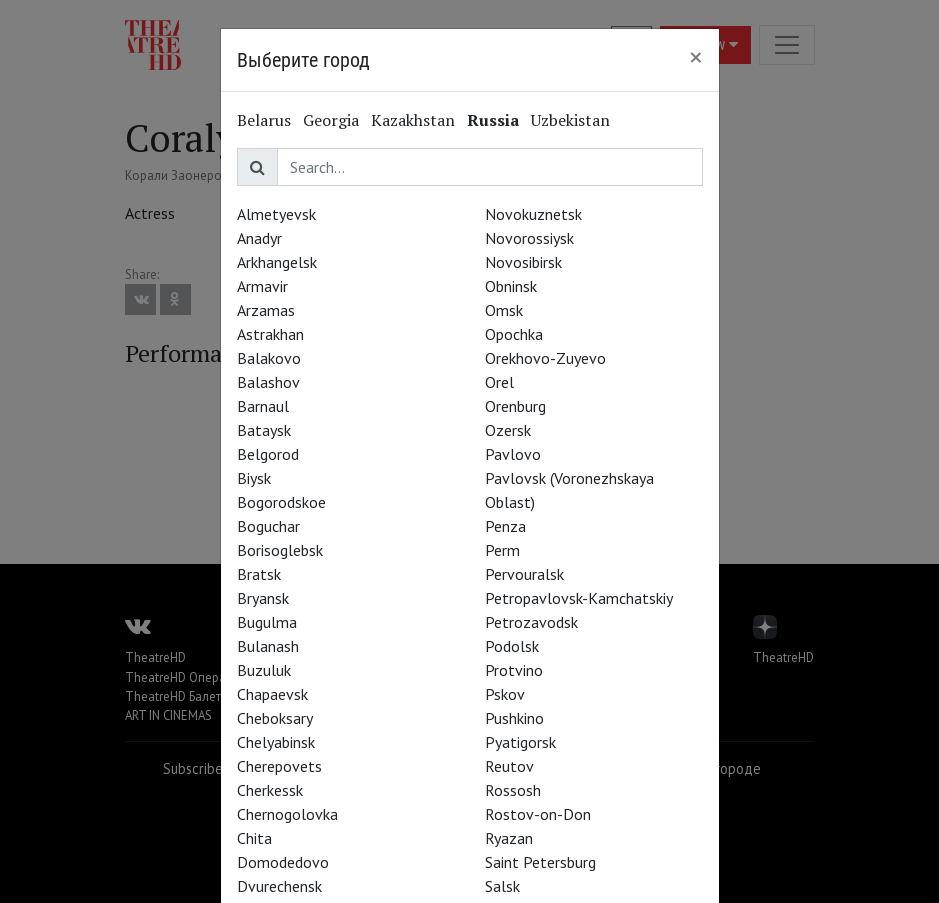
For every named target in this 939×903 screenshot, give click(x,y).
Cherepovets (279, 766)
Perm (502, 550)
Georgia (331, 120)
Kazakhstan (413, 120)
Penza (505, 526)
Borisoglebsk (280, 550)
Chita (254, 838)
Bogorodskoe (281, 502)
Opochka (514, 334)
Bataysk (264, 430)
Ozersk (508, 430)
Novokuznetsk (533, 214)
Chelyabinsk (276, 742)
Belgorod (268, 454)
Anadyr (259, 238)
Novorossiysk (529, 238)
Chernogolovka (287, 814)
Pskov (505, 694)
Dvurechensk (279, 886)
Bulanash (268, 646)
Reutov (509, 766)
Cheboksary (275, 718)
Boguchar (268, 526)
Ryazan (509, 838)
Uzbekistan (570, 120)
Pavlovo (513, 454)
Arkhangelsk (277, 262)
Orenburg (515, 406)
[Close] (696, 57)
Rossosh (513, 790)
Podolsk (512, 646)
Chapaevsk (272, 694)
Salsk (502, 886)
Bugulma (267, 622)
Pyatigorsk (520, 742)
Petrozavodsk (531, 622)
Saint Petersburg (540, 862)
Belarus (264, 120)
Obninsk (511, 286)
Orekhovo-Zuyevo (545, 358)
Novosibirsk (523, 262)
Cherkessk (270, 790)
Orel (499, 382)
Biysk (254, 478)
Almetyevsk (276, 214)
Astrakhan (270, 334)
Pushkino (514, 718)
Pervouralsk (524, 574)
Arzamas (266, 310)
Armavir (262, 286)
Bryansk (263, 598)
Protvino (514, 670)
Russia (493, 120)
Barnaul (263, 406)
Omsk (504, 310)
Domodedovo (283, 862)
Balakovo (269, 358)
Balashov (268, 382)
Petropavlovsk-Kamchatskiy (579, 598)
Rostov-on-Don (538, 814)
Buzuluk (264, 670)
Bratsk (259, 574)
